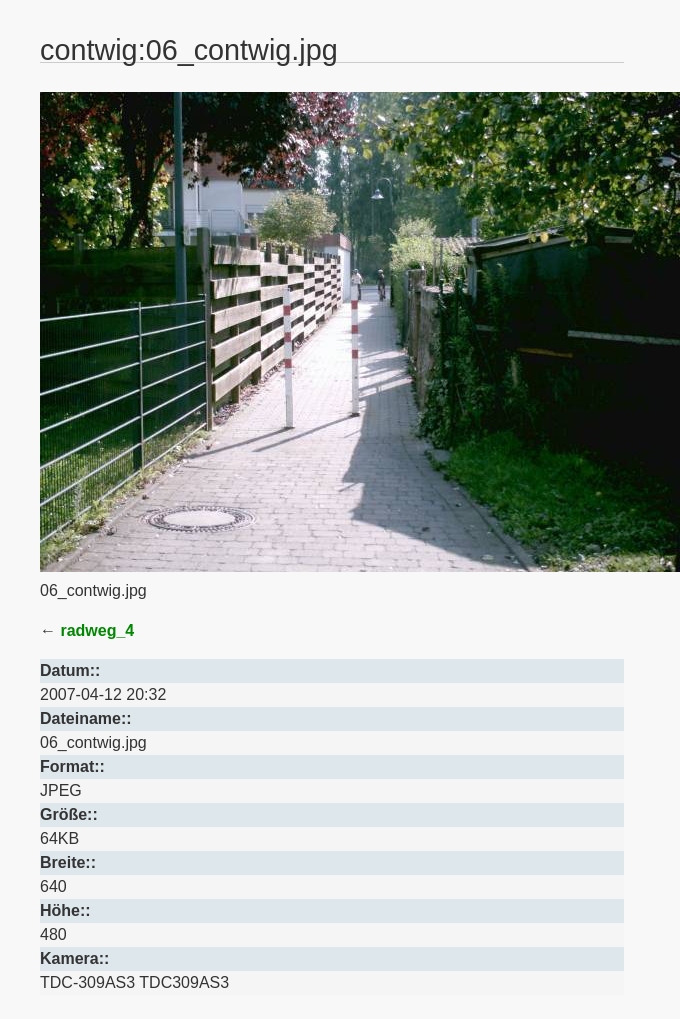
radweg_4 (97, 630)
